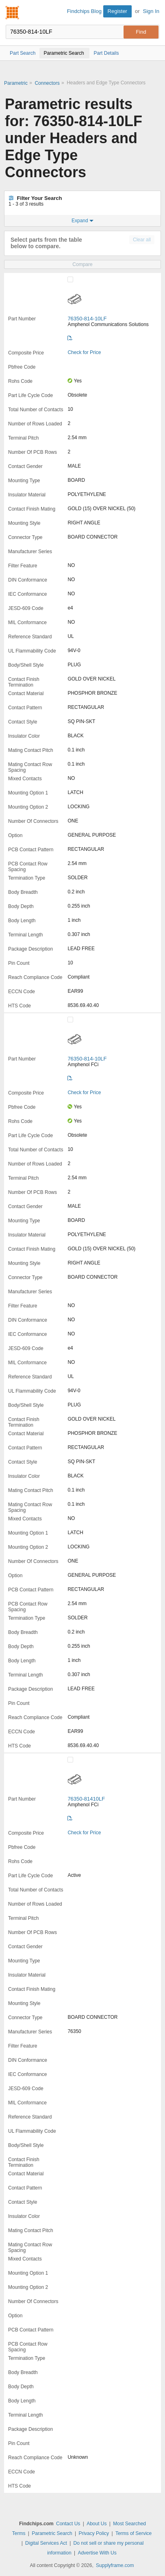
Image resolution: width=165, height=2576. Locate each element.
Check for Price (84, 352)
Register (117, 11)
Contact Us (68, 2524)
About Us (96, 2524)
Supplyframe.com (115, 2565)
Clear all (142, 240)
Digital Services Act (46, 2543)
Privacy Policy (93, 2533)
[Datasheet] (69, 338)
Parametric (16, 83)
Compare (82, 264)
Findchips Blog (84, 11)
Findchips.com (13, 12)
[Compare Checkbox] (70, 279)
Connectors (47, 83)
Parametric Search (52, 2533)
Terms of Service (133, 2533)
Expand (82, 220)
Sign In (151, 11)
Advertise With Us (97, 2553)
